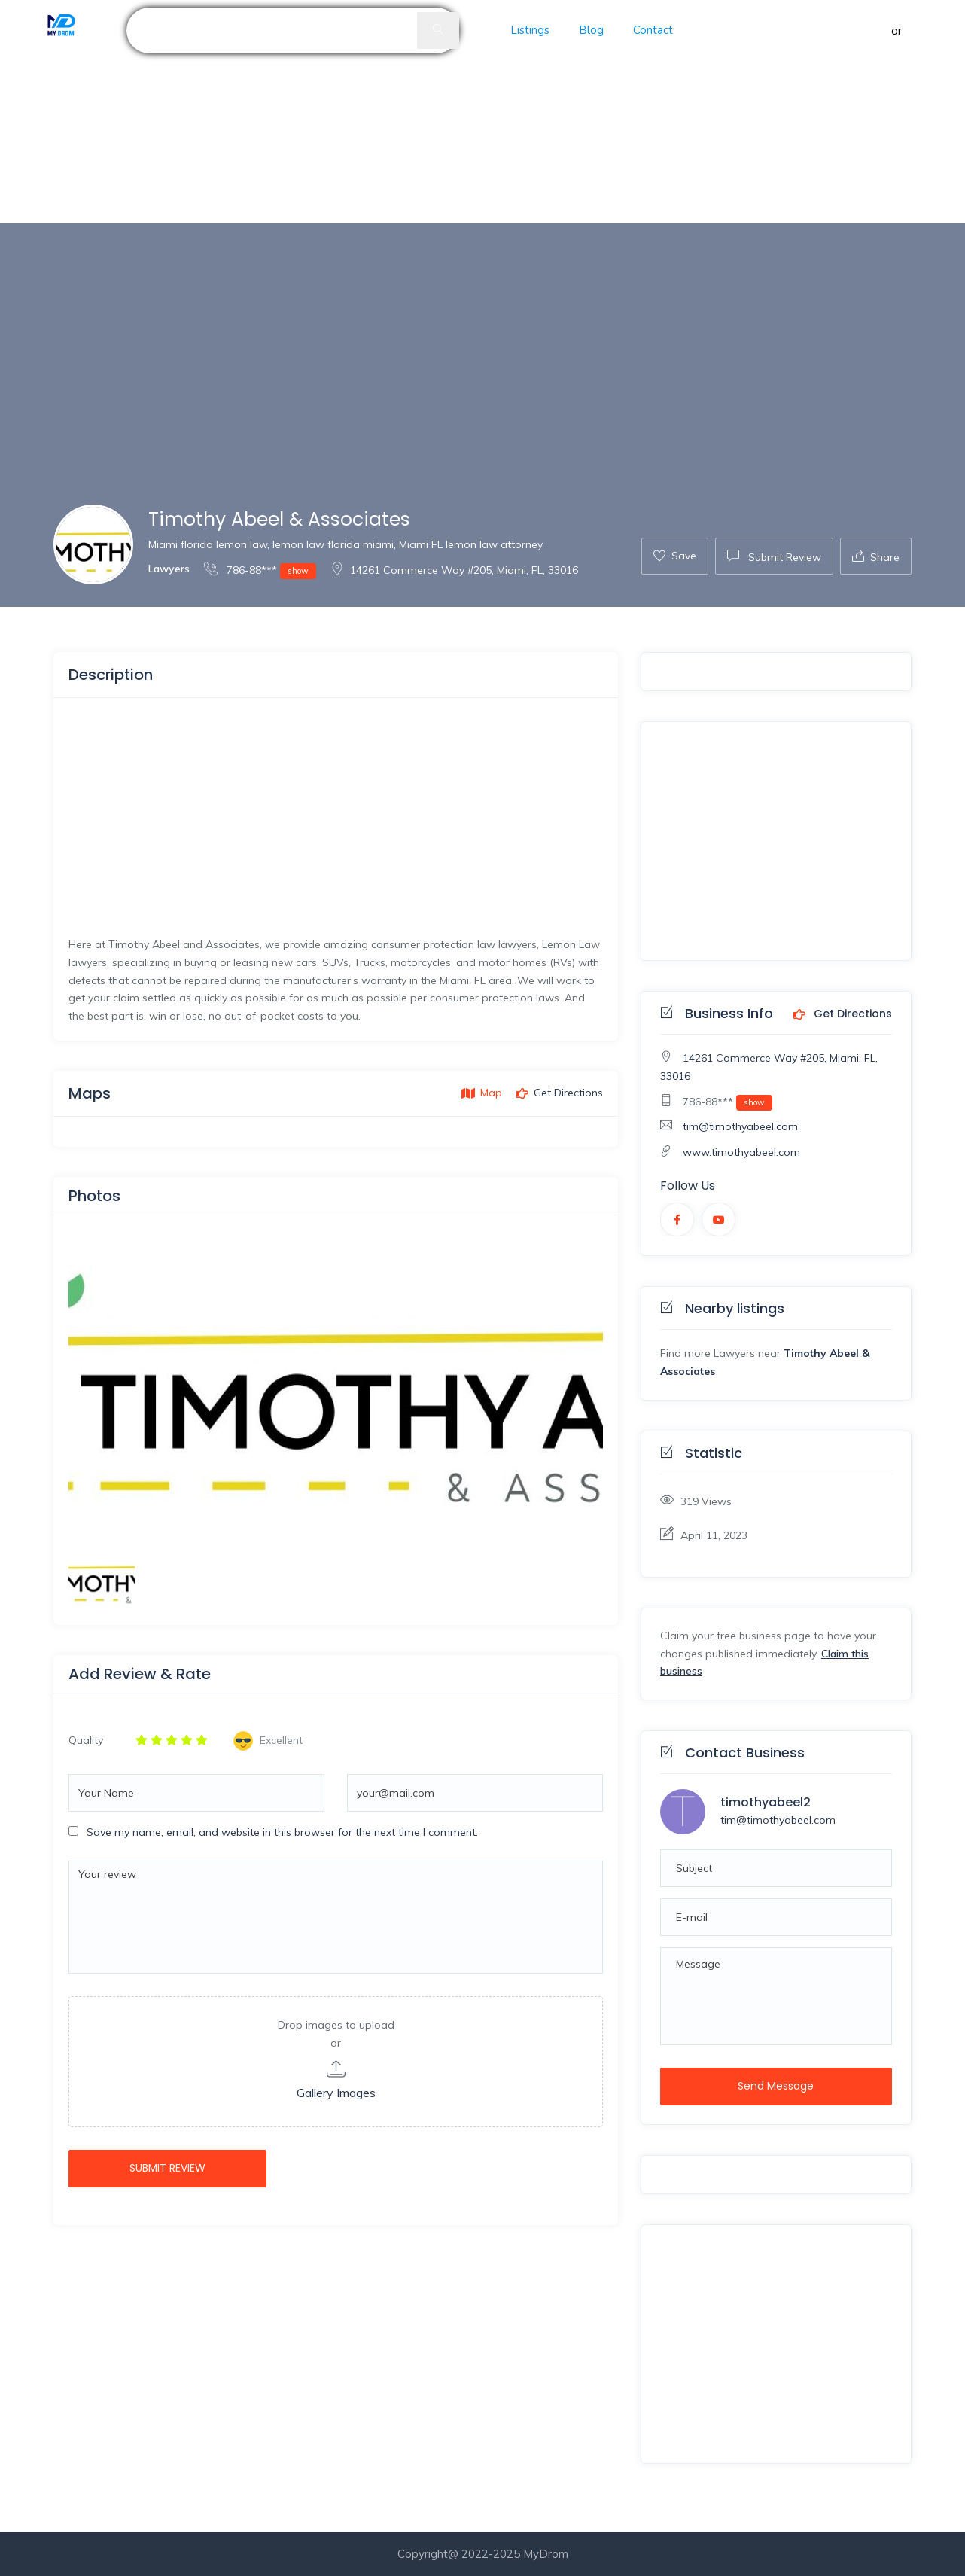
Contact (653, 30)
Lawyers (169, 568)
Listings (529, 30)
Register (927, 30)
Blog (591, 30)
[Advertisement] (451, 111)
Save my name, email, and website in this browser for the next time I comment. (282, 1832)
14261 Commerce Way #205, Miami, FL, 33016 (454, 570)
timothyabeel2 (765, 1802)
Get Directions (842, 1014)
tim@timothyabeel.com (740, 1126)
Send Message (776, 2085)
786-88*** (260, 569)
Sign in (871, 30)
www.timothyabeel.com (741, 1152)
